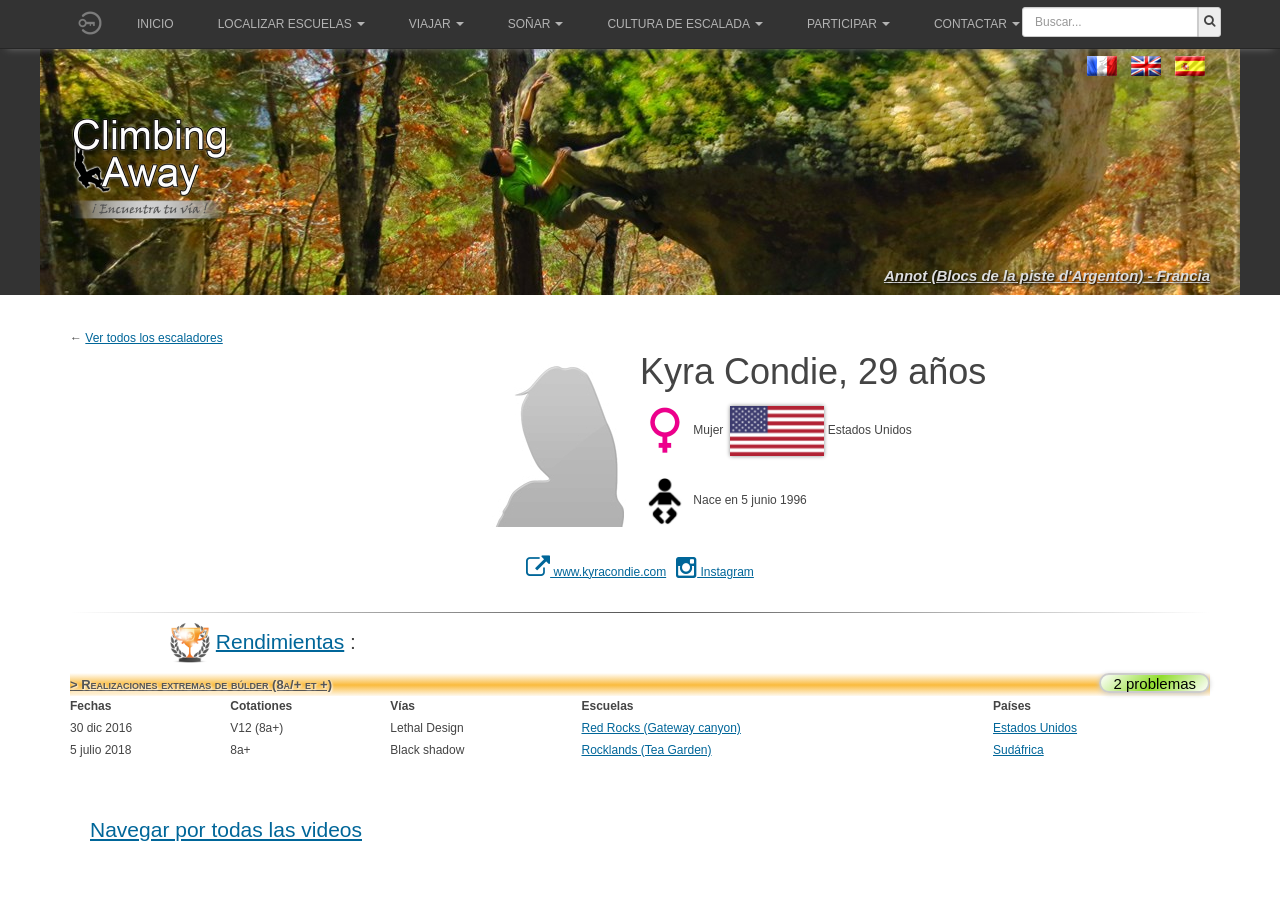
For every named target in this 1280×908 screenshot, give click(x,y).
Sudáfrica (1018, 750)
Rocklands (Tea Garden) (646, 750)
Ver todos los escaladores (153, 338)
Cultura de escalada (684, 24)
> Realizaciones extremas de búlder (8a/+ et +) (201, 684)
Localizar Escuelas (291, 24)
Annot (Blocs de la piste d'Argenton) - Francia (1047, 275)
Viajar (436, 24)
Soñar (536, 24)
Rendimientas (280, 640)
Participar (848, 24)
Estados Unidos (1035, 728)
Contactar (977, 24)
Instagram (715, 572)
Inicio (155, 24)
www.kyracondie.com (596, 572)
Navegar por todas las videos (226, 829)
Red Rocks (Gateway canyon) (660, 728)
